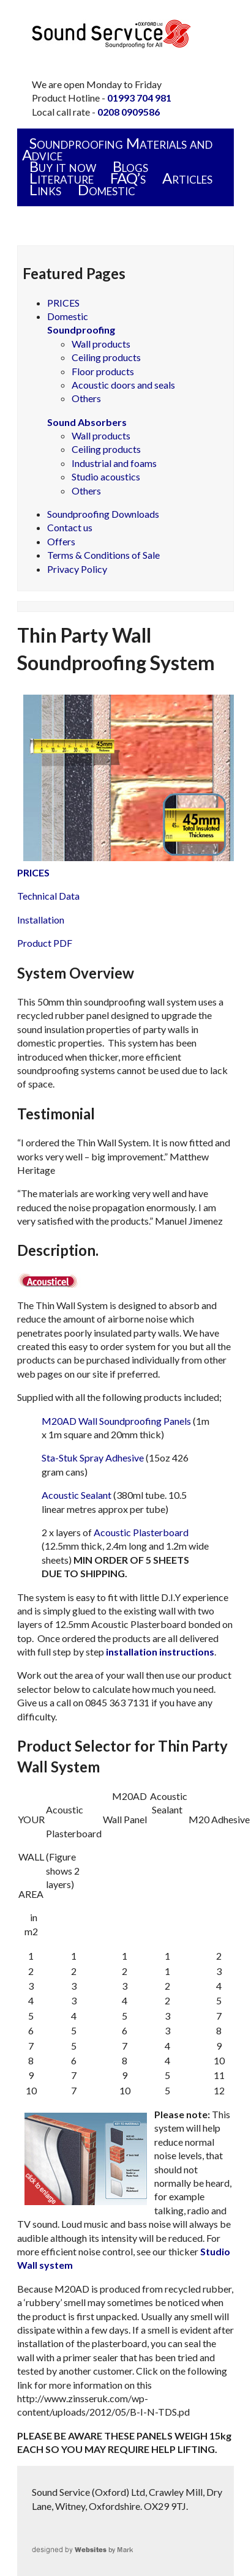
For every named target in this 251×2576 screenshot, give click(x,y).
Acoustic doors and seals (123, 384)
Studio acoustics (106, 476)
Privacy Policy (77, 569)
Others (86, 398)
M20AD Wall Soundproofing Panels (116, 1421)
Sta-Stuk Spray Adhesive (93, 1457)
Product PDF (44, 943)
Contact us (69, 527)
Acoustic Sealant (76, 1495)
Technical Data (48, 896)
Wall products (101, 343)
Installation (40, 919)
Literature (61, 178)
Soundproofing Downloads (103, 514)
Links (45, 189)
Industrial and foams (114, 463)
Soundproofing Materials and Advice (117, 148)
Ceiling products (106, 357)
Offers (61, 541)
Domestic (106, 189)
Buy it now (62, 166)
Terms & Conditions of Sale (103, 555)
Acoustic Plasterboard (141, 1532)
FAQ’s (128, 178)
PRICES (63, 302)
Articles (187, 178)
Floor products (103, 371)
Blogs (130, 166)
